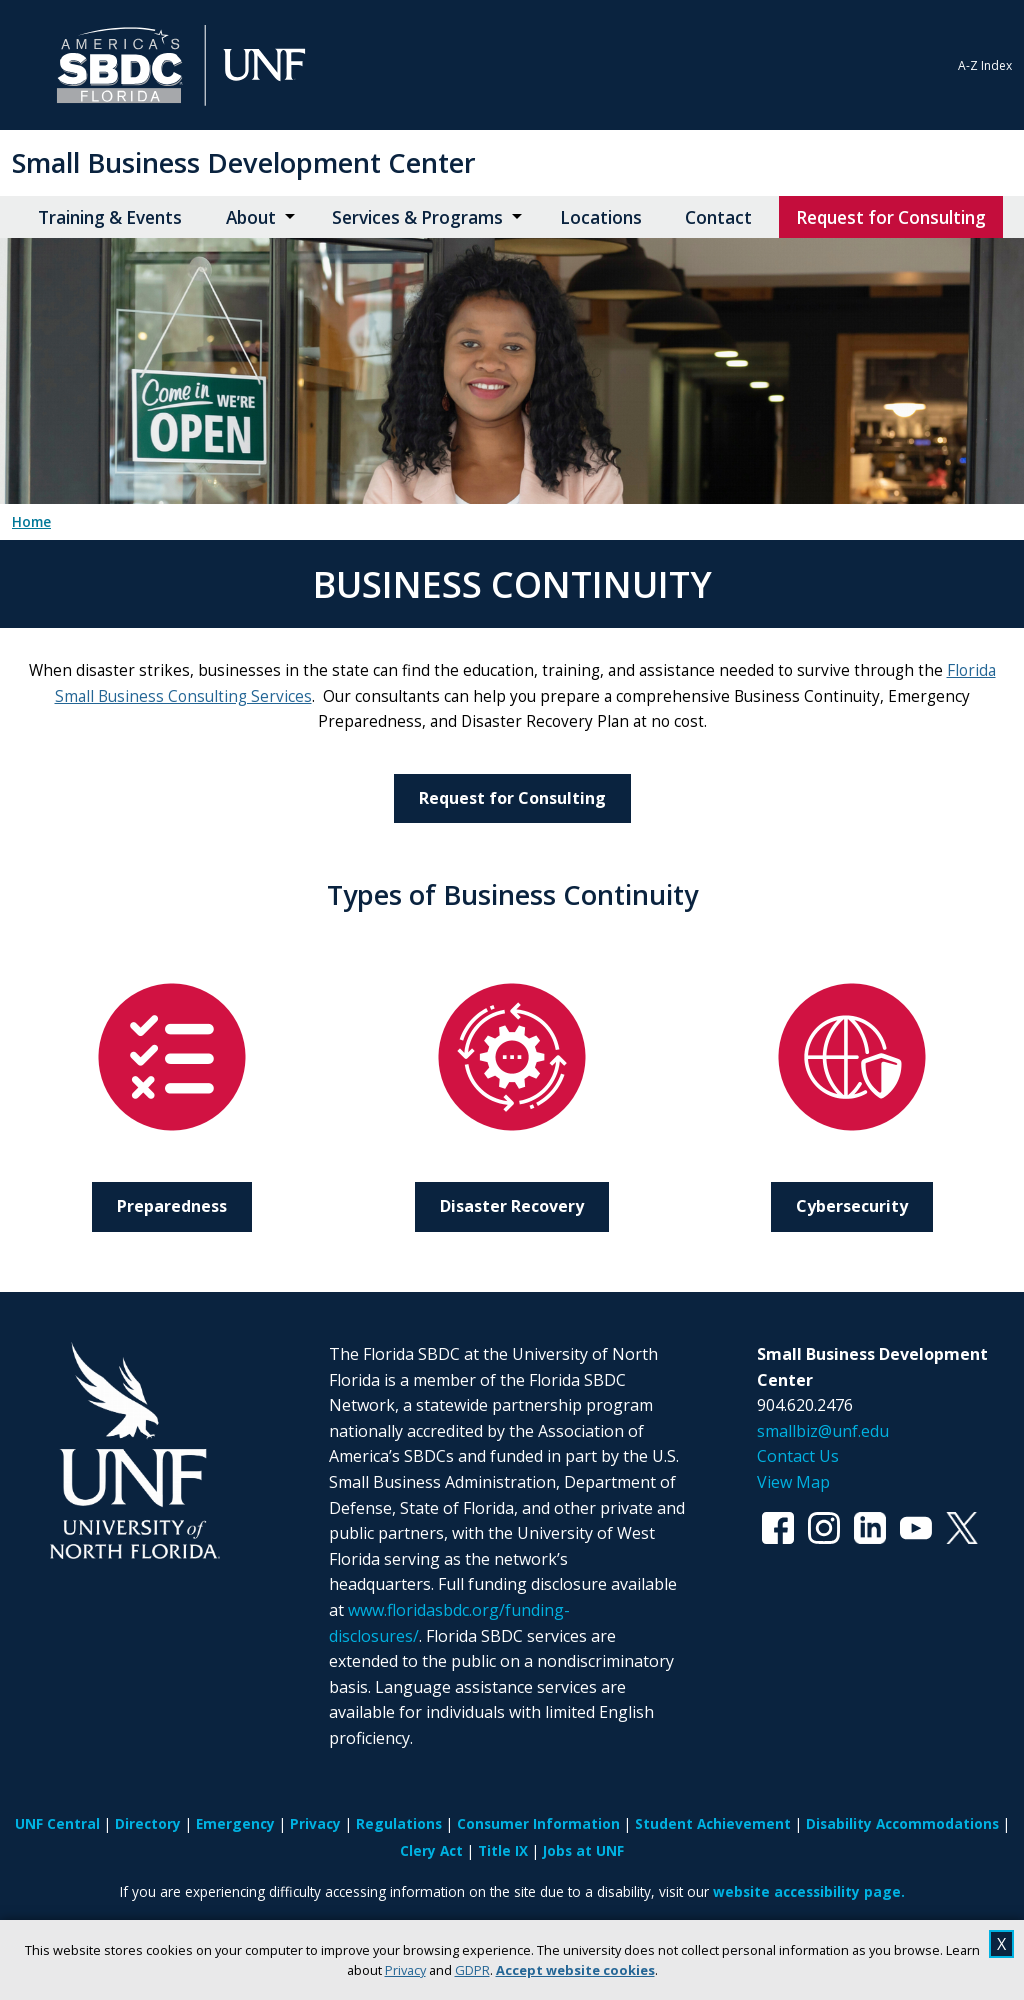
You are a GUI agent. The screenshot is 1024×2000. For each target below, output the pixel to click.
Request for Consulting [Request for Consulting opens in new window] (891, 217)
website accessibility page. (809, 1891)
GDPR (472, 1970)
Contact (718, 217)
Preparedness (172, 1206)
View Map (793, 1482)
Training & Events (110, 217)
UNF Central (57, 1823)
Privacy (405, 1970)
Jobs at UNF (583, 1850)
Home (31, 522)
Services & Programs (417, 217)
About (251, 217)
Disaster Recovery (512, 1206)
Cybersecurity (852, 1206)
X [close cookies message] (1001, 1944)
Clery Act (431, 1850)
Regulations (399, 1823)
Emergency (235, 1823)
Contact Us (798, 1456)
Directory (148, 1823)
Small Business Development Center (244, 162)
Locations (601, 217)
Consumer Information (538, 1823)
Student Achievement (713, 1823)
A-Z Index (985, 65)
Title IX (503, 1850)
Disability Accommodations (902, 1823)
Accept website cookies (575, 1970)
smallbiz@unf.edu (823, 1431)
